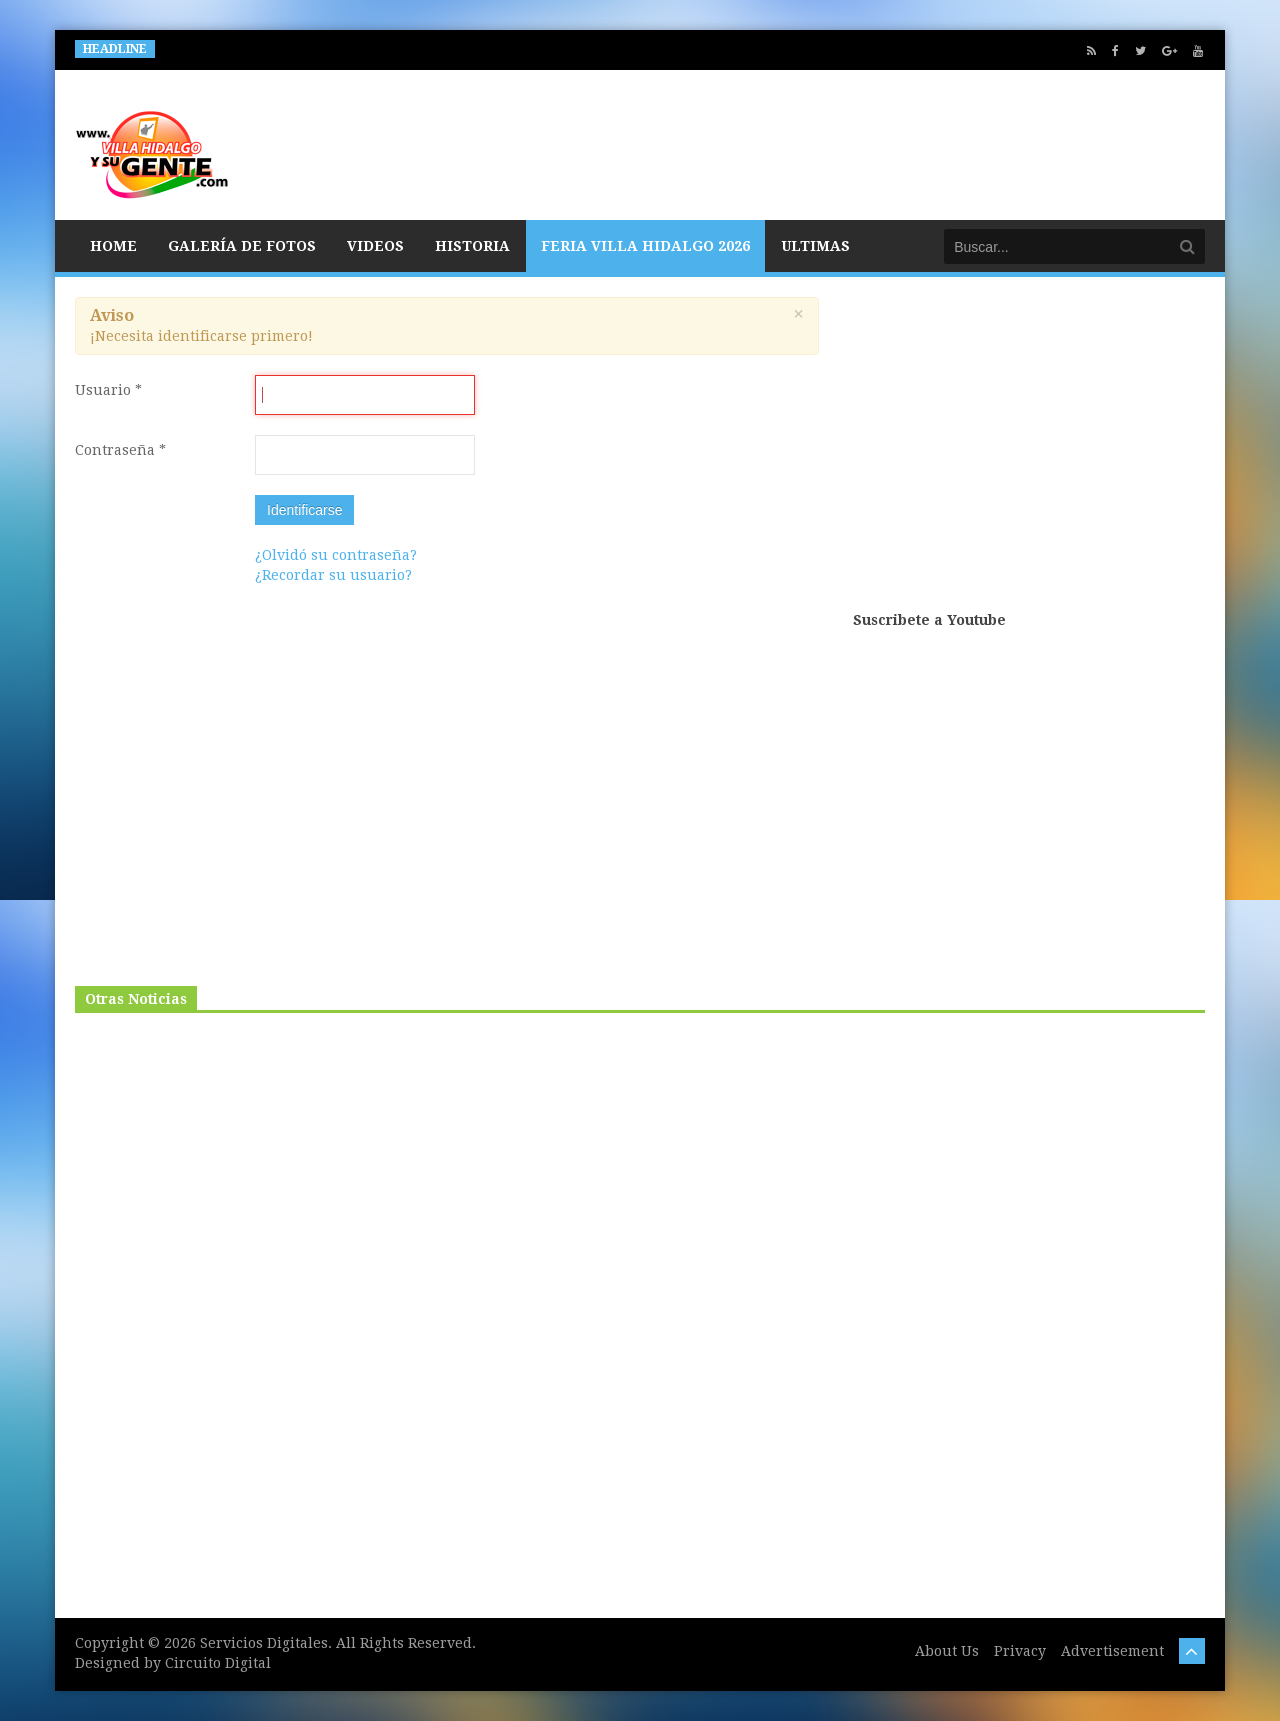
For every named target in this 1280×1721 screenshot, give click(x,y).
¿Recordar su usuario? (333, 575)
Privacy (1020, 1651)
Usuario (108, 390)
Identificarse (304, 510)
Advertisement (1112, 1651)
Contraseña (120, 450)
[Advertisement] (1029, 452)
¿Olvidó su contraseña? (336, 555)
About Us (947, 1651)
